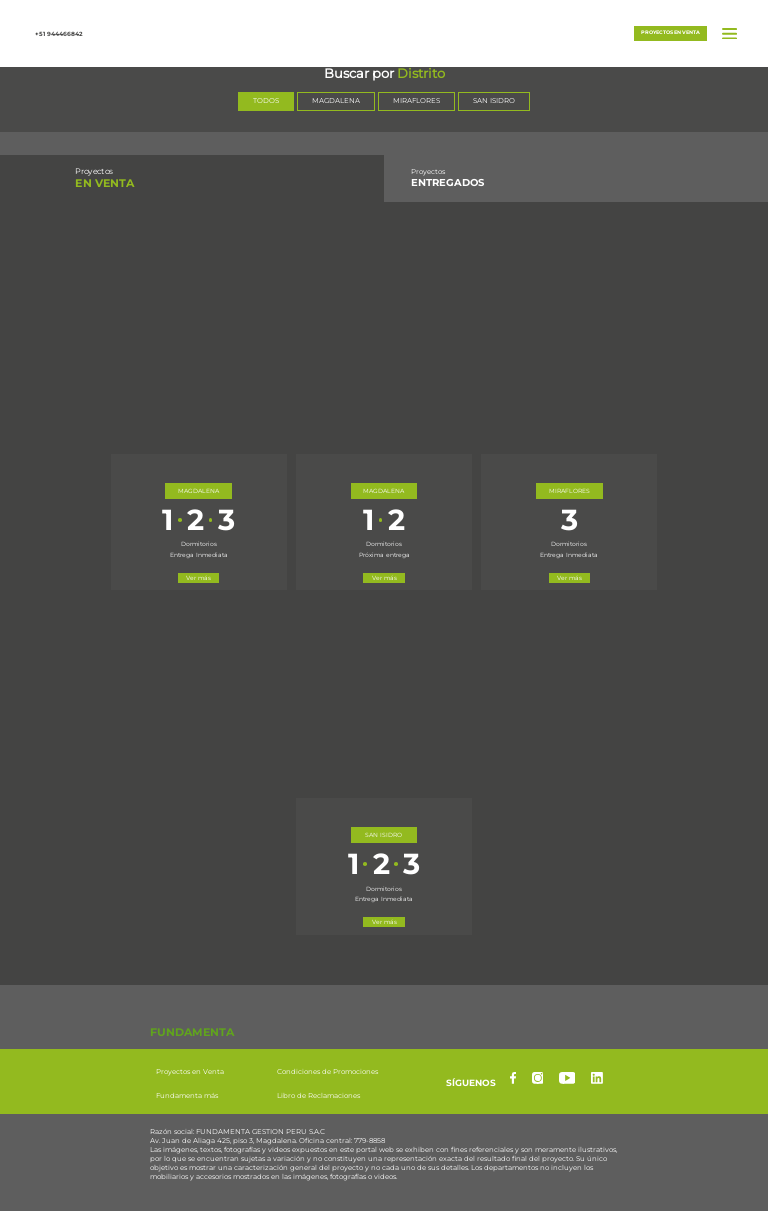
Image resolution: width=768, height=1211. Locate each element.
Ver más (198, 577)
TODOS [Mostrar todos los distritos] (266, 100)
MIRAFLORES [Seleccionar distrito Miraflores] (416, 100)
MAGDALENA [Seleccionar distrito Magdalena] (336, 100)
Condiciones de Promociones (327, 1072)
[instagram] (538, 1078)
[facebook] (513, 1078)
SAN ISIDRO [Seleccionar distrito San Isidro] (494, 100)
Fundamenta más (187, 1096)
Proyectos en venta (670, 32)
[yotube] (567, 1078)
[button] (384, 31)
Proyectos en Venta (190, 1072)
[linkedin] (597, 1078)
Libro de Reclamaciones (318, 1096)
